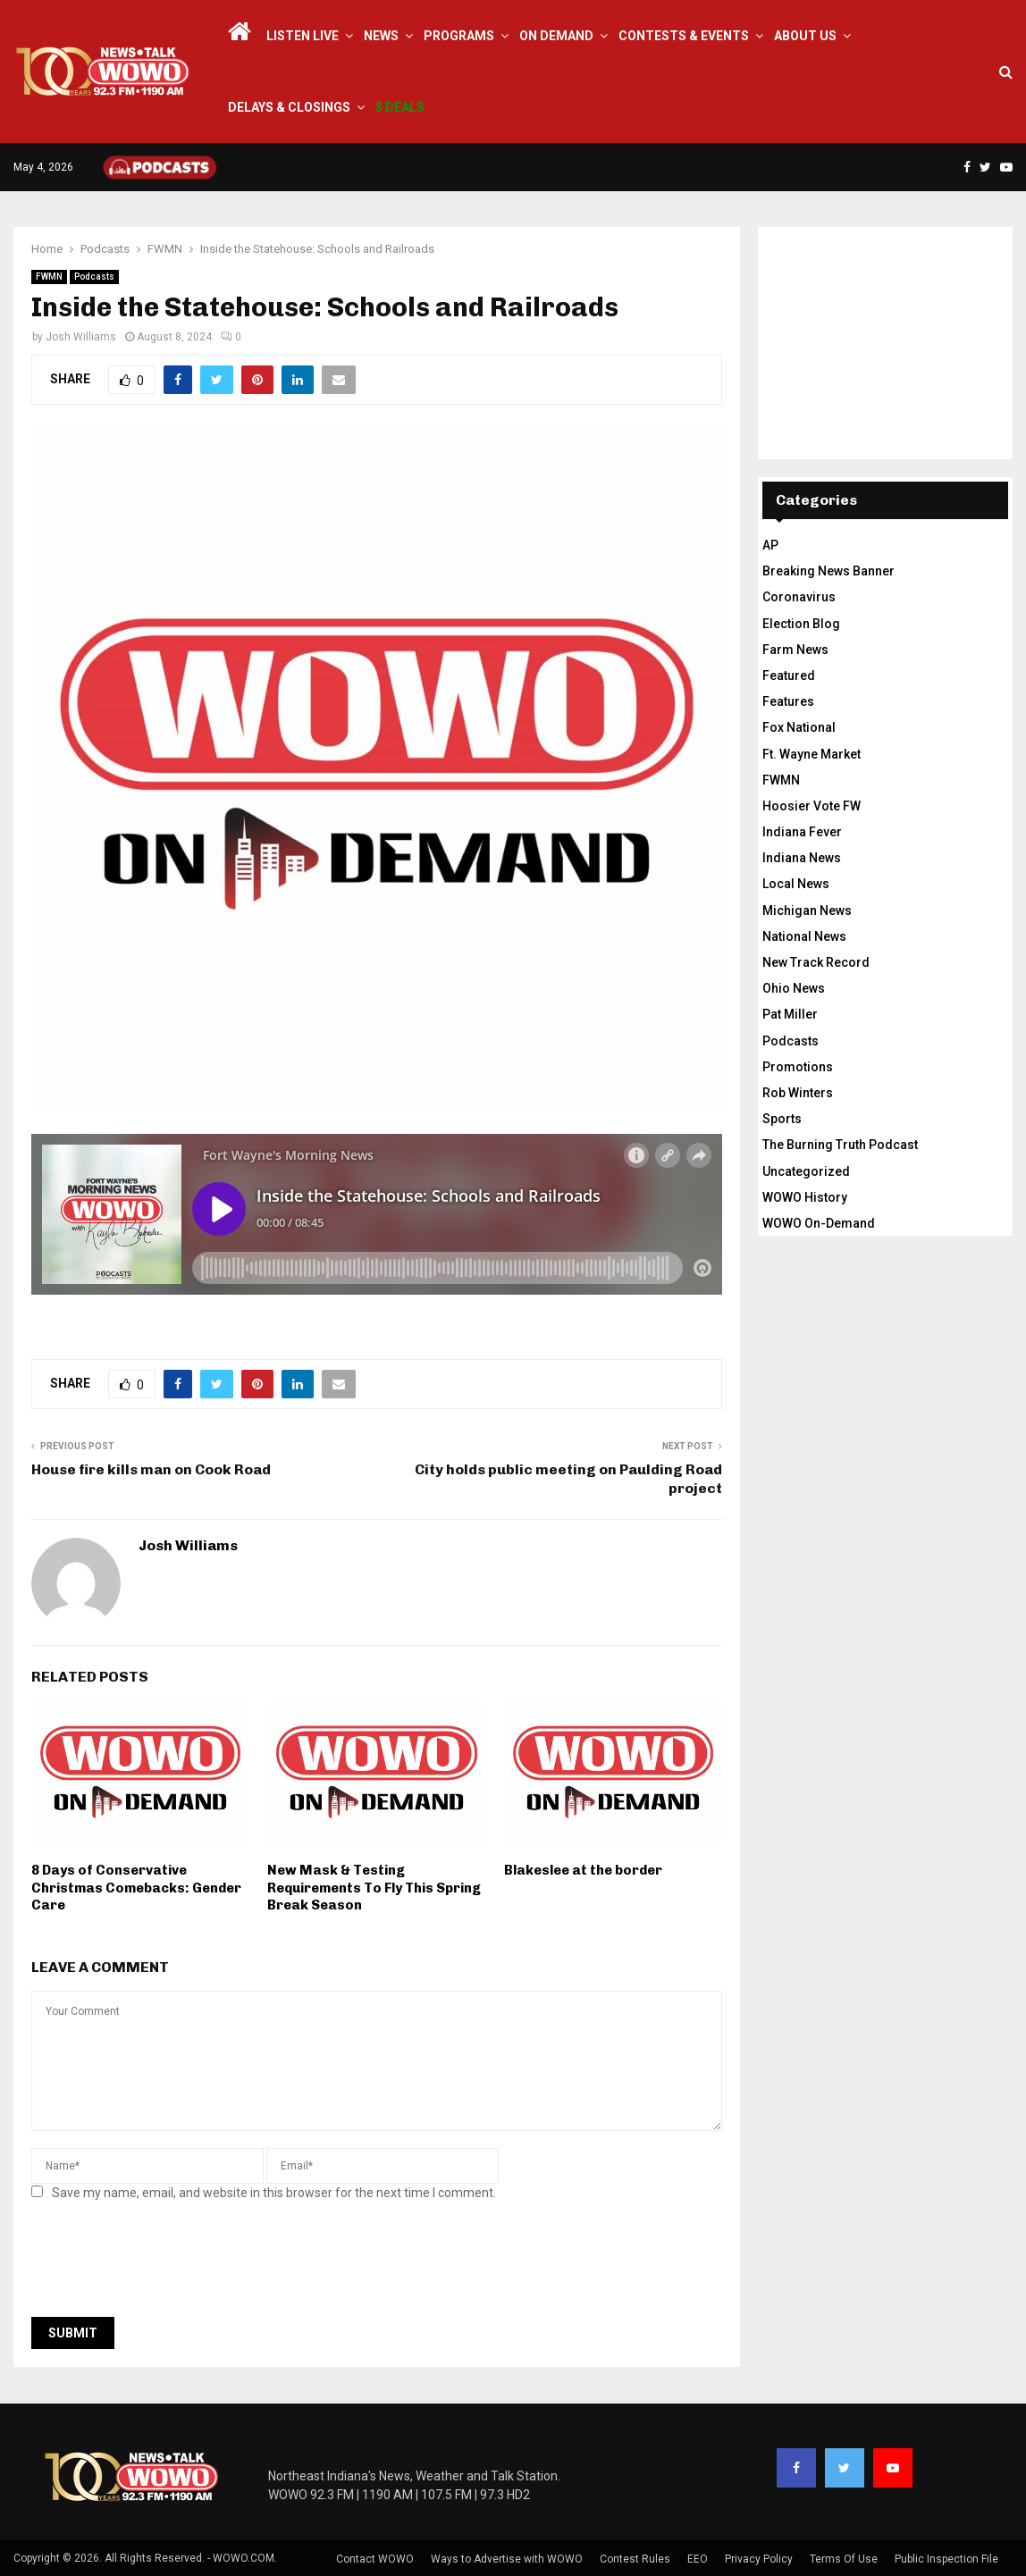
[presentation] (167, 2264)
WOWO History (804, 1197)
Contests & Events (683, 36)
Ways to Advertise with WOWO (507, 2559)
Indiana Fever (802, 832)
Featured (788, 675)
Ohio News (793, 988)
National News (804, 936)
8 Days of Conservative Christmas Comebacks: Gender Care (136, 1887)
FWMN (49, 276)
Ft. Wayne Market (811, 754)
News (381, 36)
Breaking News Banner (828, 571)
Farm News (795, 649)
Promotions (797, 1067)
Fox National (799, 727)
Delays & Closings (289, 107)
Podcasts (94, 276)
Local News (795, 884)
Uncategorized (806, 1171)
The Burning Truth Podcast (840, 1144)
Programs (459, 36)
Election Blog (801, 624)
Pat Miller (790, 1014)
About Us (805, 36)
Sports (782, 1119)
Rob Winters (797, 1093)
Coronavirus (799, 597)
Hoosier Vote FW (811, 806)
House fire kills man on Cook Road (151, 1469)
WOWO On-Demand (818, 1223)
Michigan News (807, 910)
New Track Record (816, 962)
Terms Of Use (844, 2559)
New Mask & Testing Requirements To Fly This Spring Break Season (374, 1887)
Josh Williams (81, 337)
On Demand (556, 36)
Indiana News (801, 858)
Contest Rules (635, 2559)
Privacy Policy (759, 2559)
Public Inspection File (946, 2559)
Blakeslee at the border (583, 1870)
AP (770, 545)
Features (788, 701)
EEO (697, 2559)
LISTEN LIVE (302, 36)
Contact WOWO (375, 2559)
